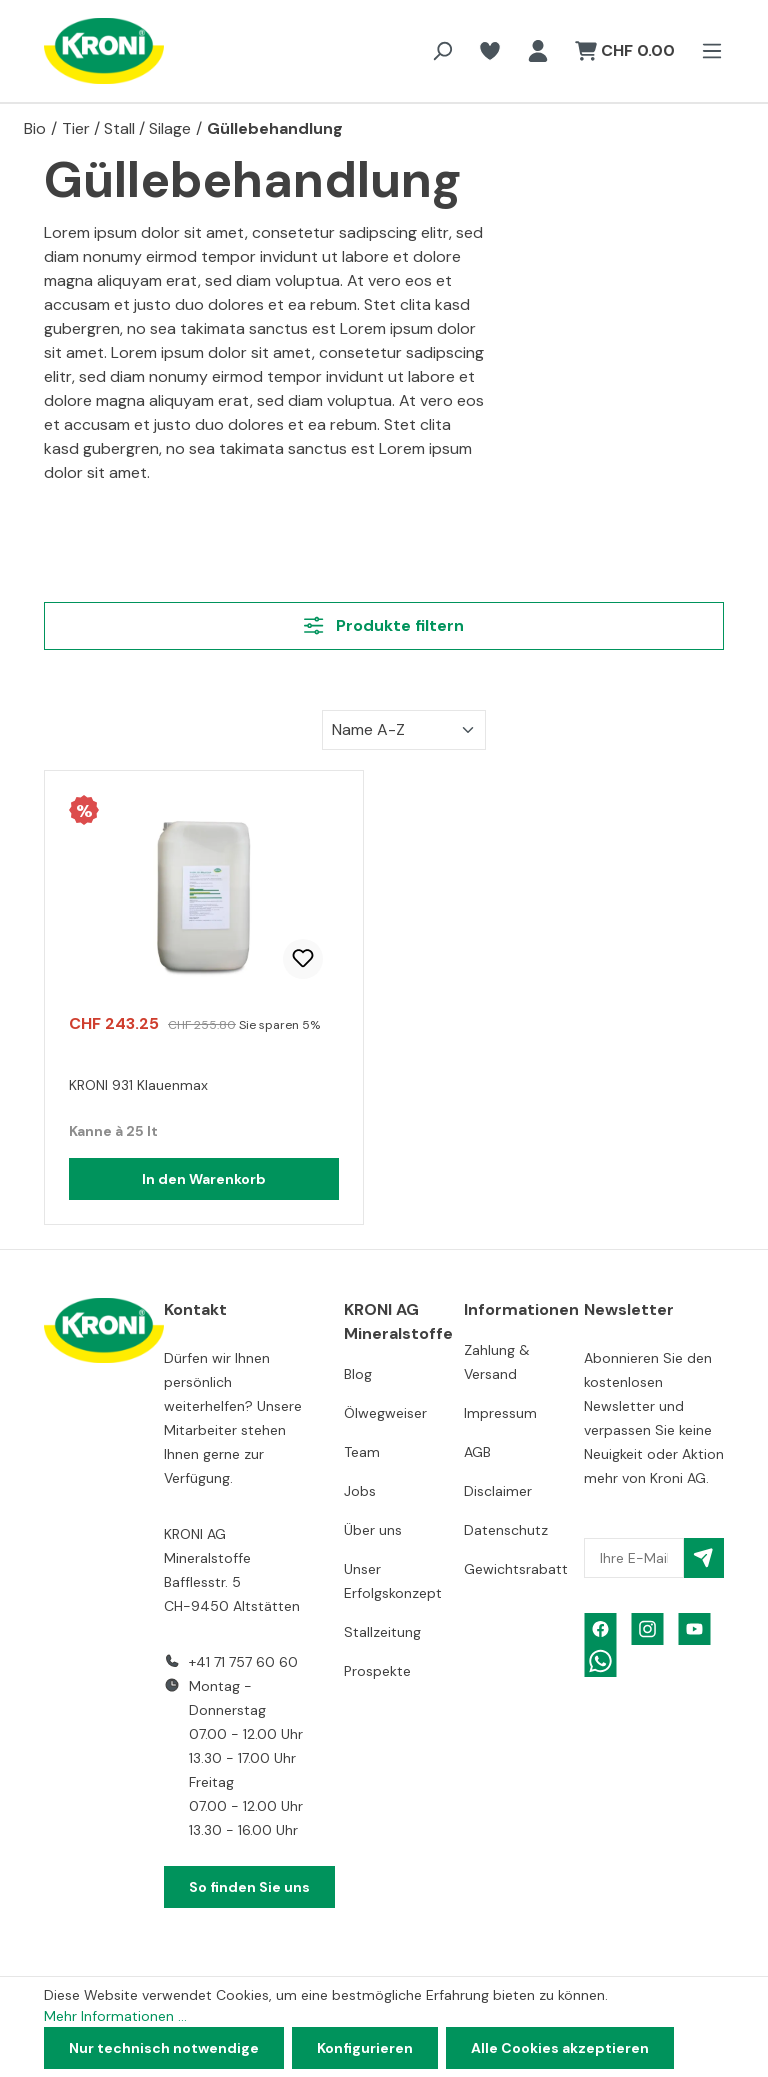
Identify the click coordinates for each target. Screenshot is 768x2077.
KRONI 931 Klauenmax (138, 1085)
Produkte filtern (383, 625)
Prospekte (377, 1671)
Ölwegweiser (385, 1413)
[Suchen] (442, 51)
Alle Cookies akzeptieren (560, 2048)
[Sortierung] (404, 730)
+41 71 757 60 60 (243, 1662)
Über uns (373, 1530)
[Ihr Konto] (538, 51)
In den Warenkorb (204, 1179)
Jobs (360, 1491)
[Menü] (706, 51)
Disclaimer (498, 1491)
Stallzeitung (382, 1632)
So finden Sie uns (249, 1887)
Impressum (500, 1413)
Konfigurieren (365, 2048)
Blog (358, 1374)
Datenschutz (506, 1530)
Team (362, 1452)
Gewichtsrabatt (516, 1569)
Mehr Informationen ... (115, 2016)
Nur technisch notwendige (164, 2048)
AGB (477, 1452)
